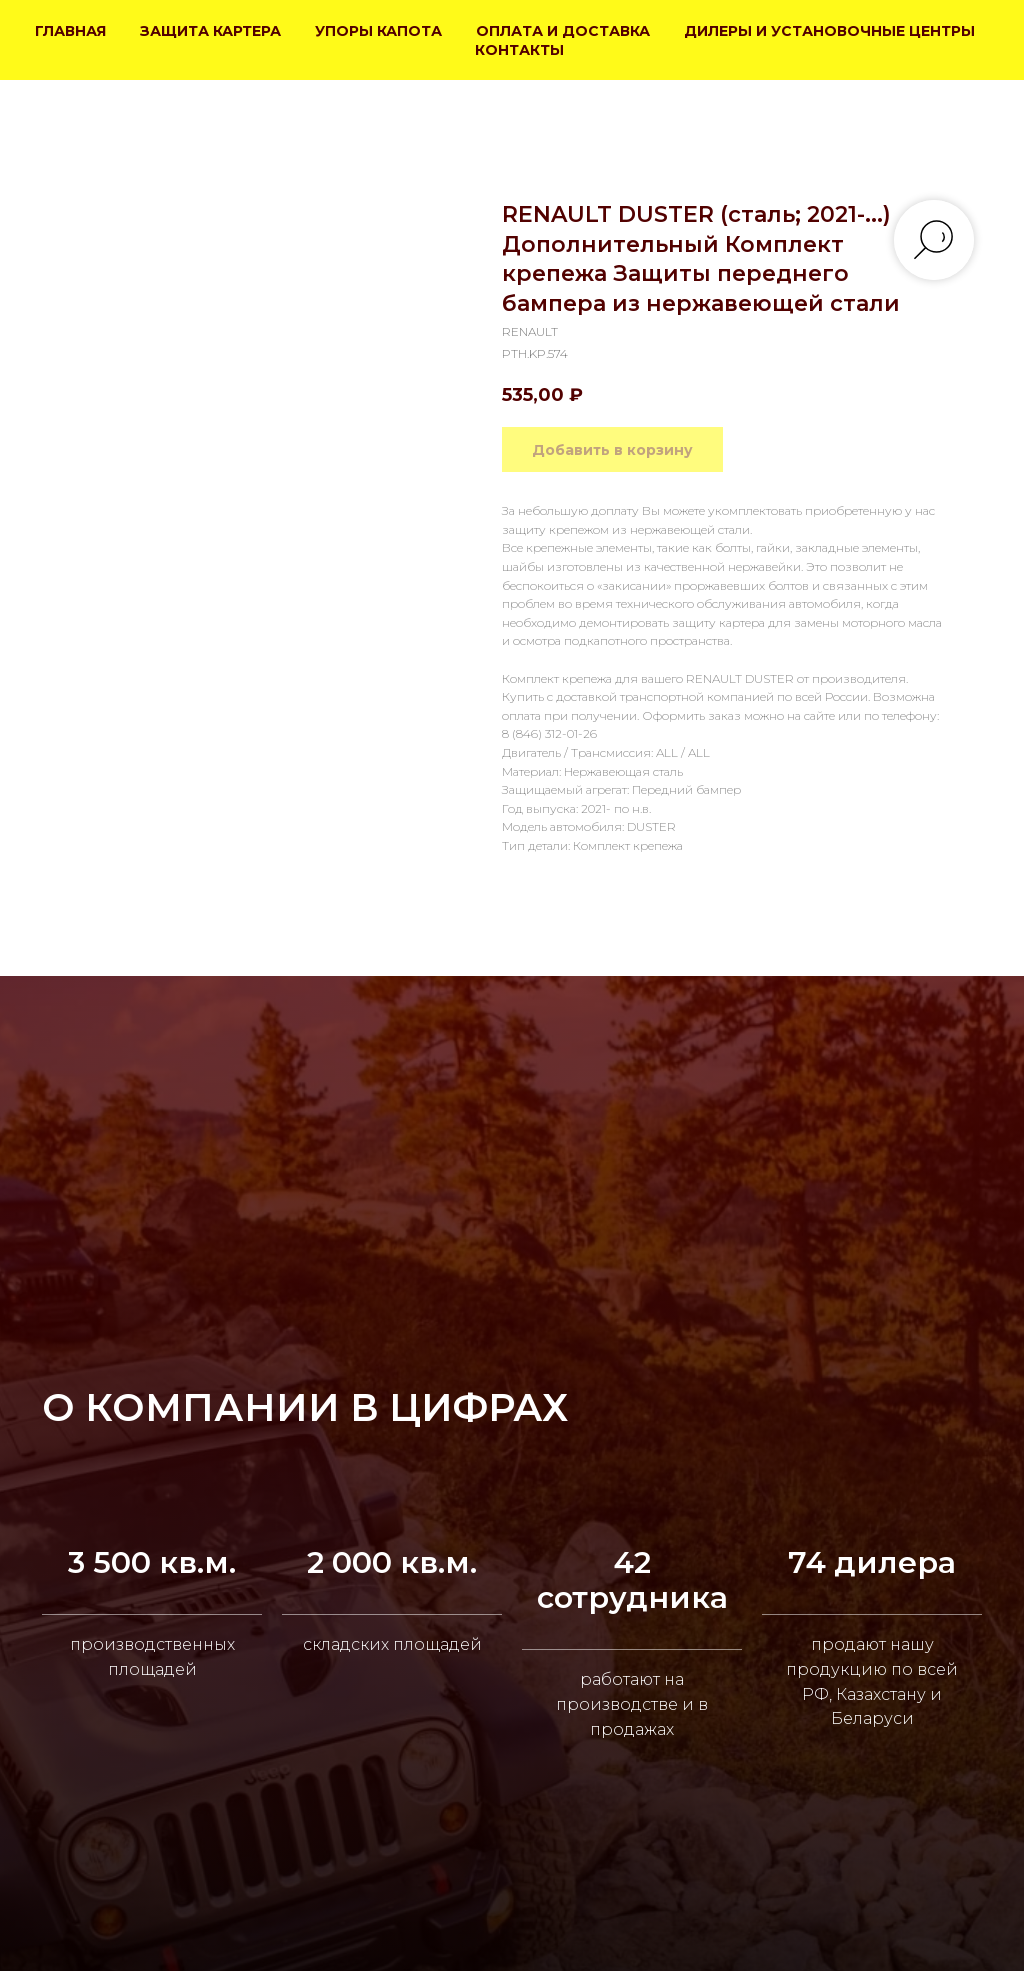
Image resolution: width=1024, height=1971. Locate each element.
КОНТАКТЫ (519, 50)
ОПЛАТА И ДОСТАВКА (563, 31)
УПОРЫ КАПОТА (378, 31)
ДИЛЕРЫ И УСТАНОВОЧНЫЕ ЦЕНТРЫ (829, 31)
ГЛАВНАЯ (70, 31)
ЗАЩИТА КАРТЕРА (210, 31)
